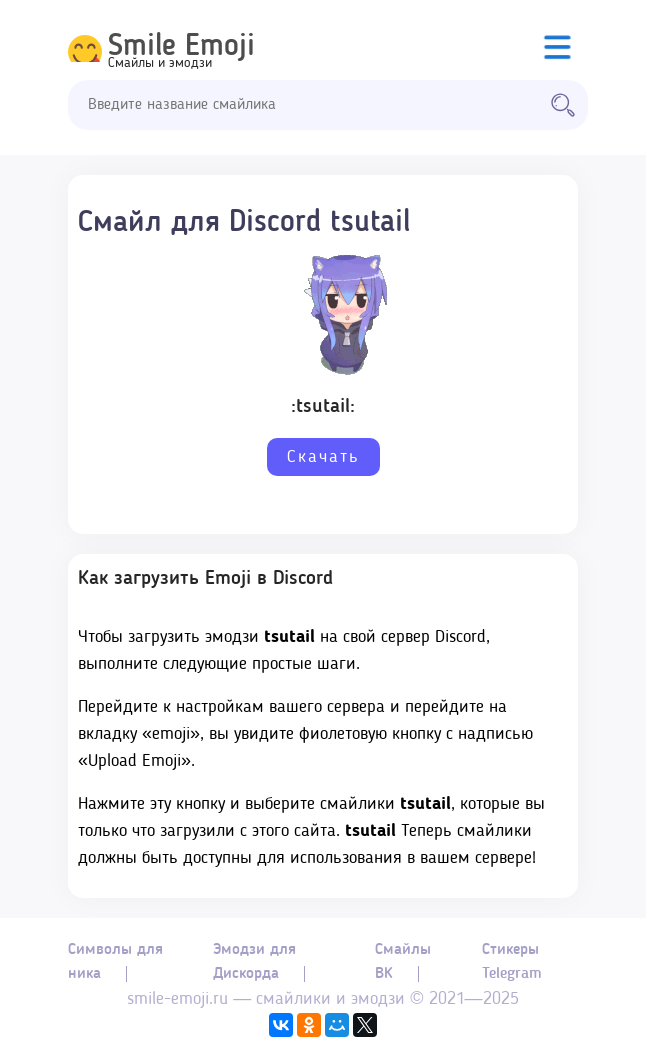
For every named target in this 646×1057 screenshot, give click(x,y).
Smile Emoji (181, 47)
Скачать (323, 457)
